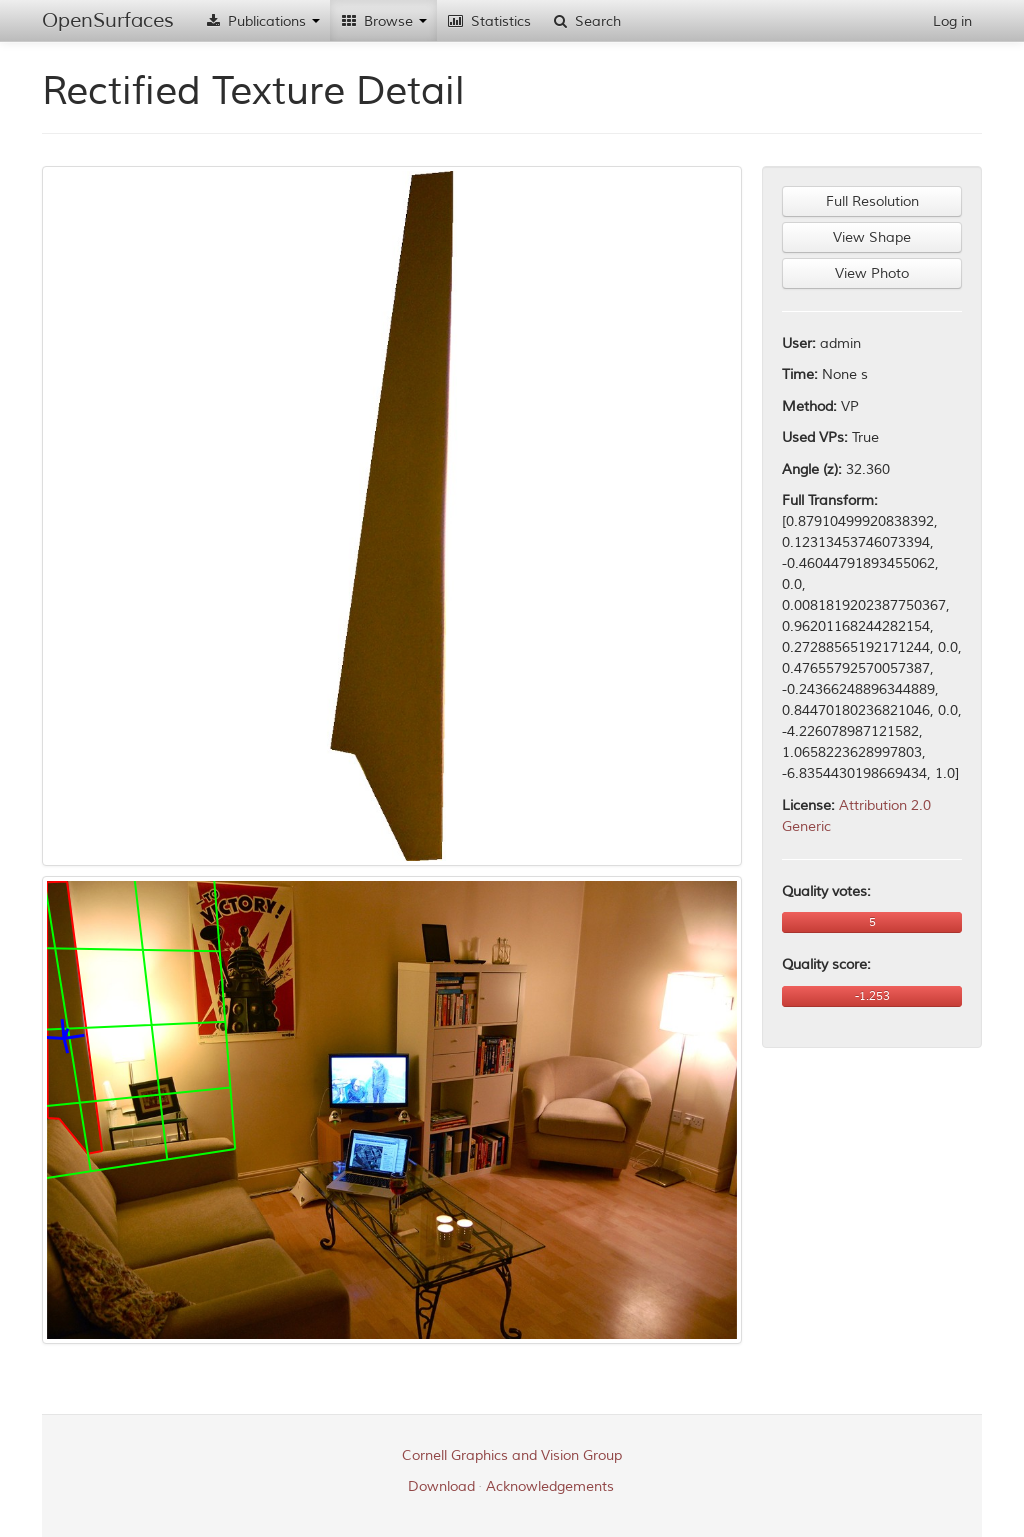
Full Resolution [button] (872, 201)
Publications (262, 21)
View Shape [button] (872, 237)
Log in (952, 21)
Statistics (489, 21)
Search (586, 21)
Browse (383, 21)
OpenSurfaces (108, 20)
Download (441, 1486)
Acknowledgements (550, 1486)
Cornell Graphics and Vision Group (512, 1455)
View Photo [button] (872, 273)
